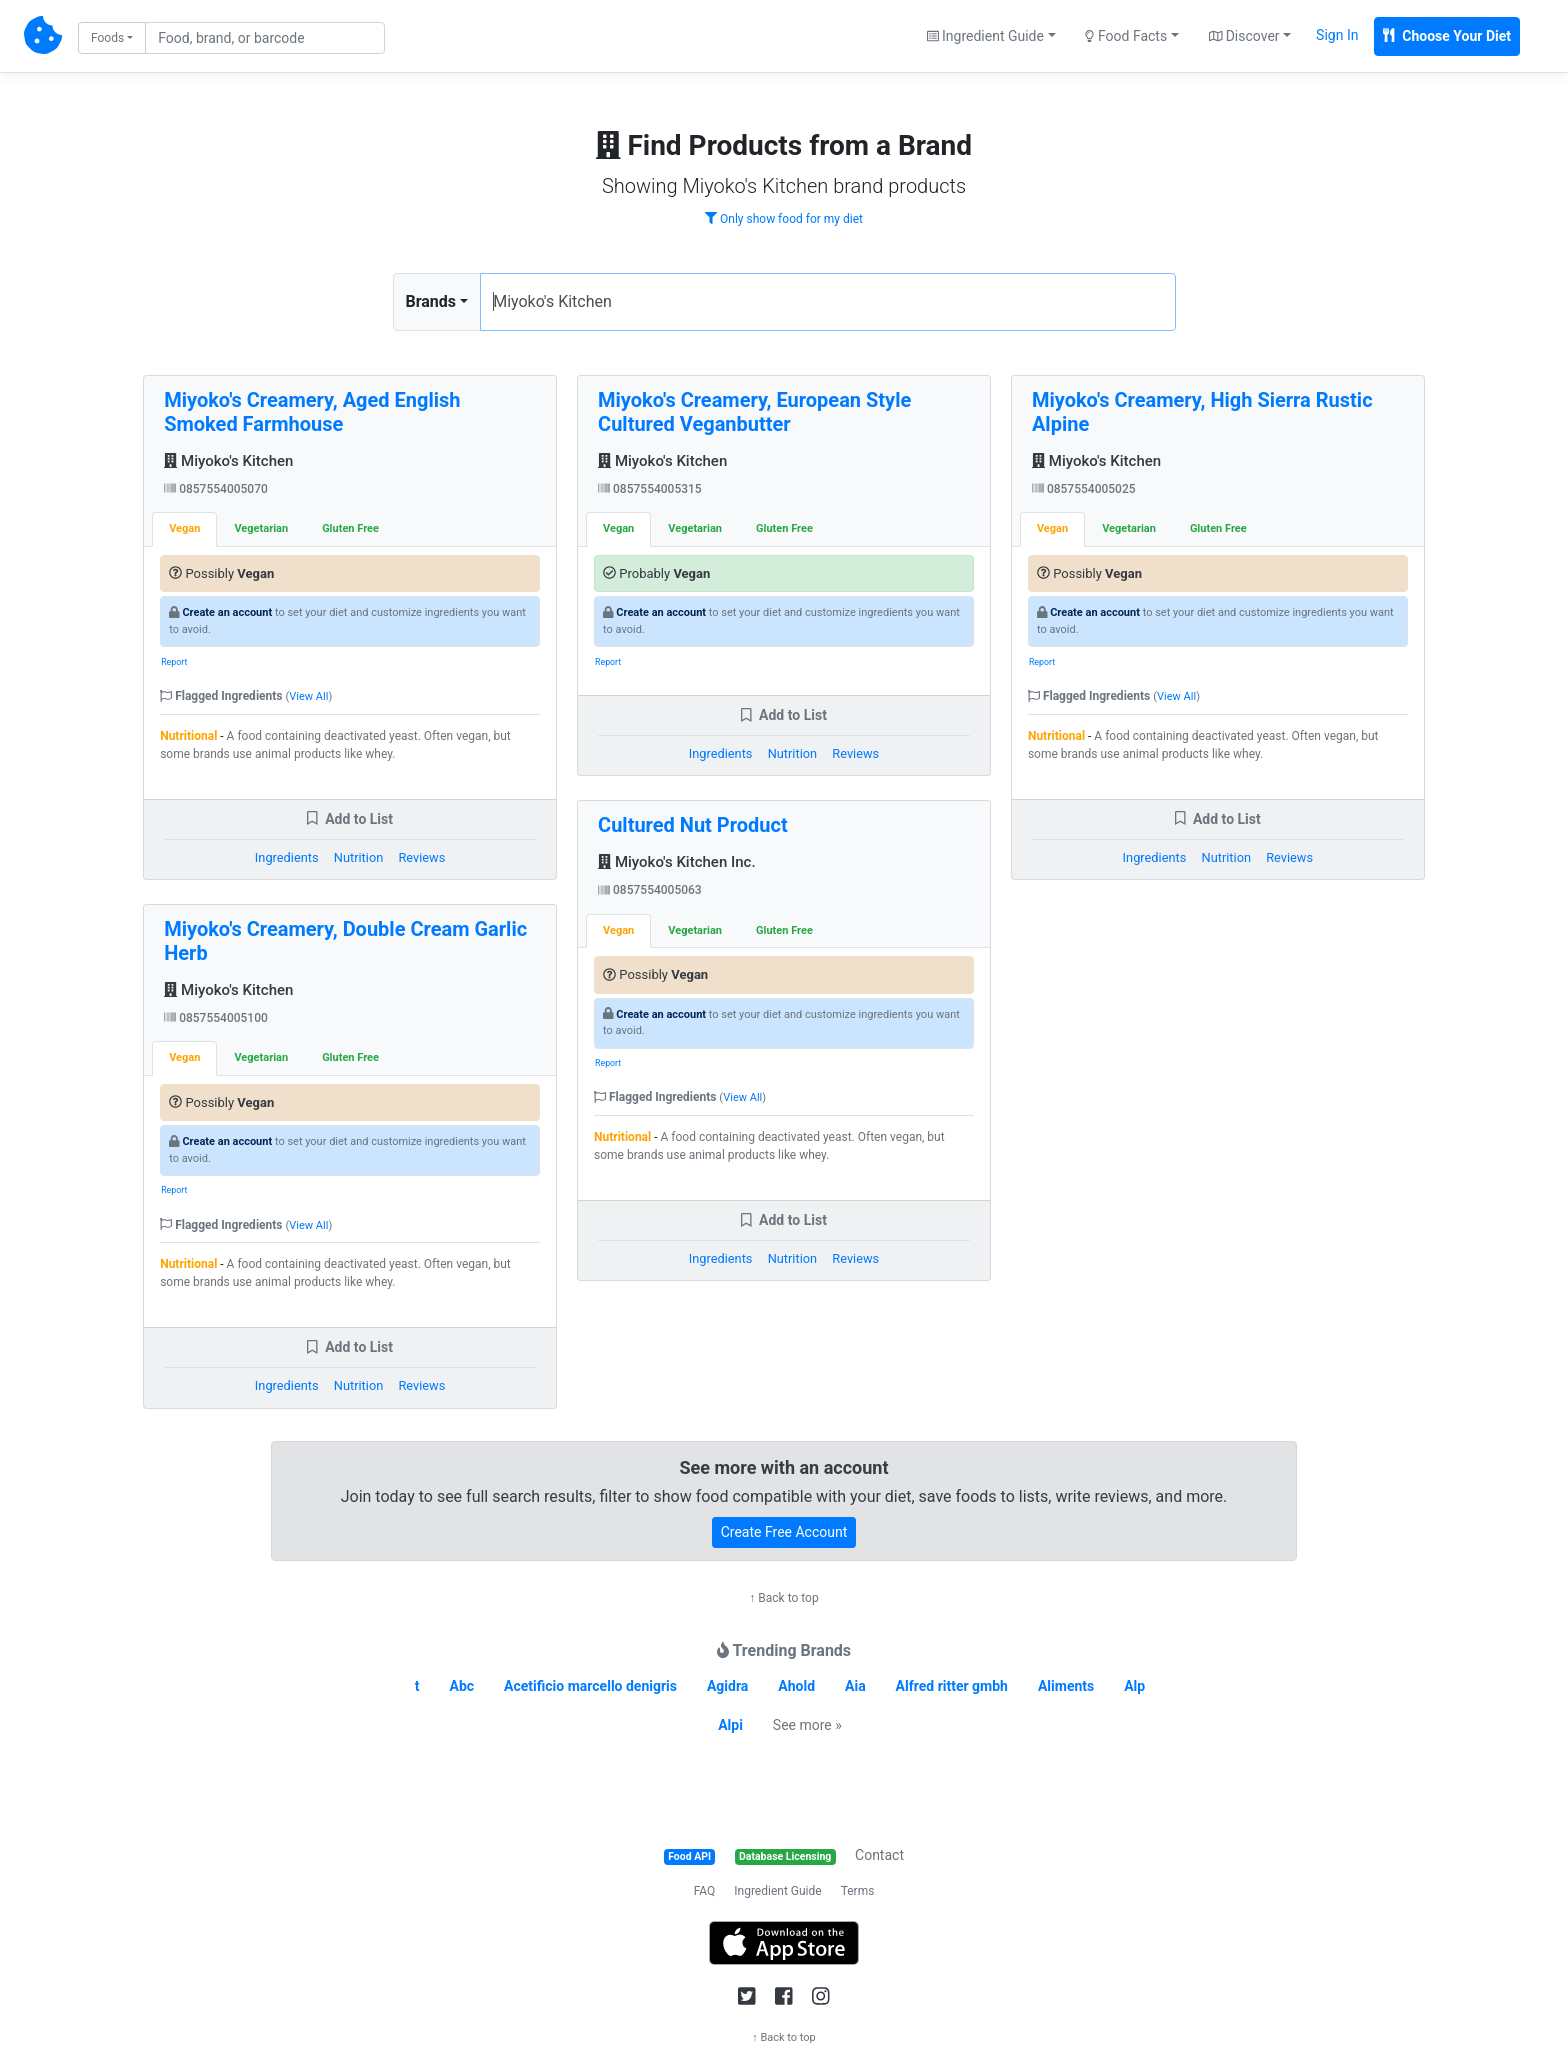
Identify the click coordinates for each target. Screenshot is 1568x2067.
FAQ (705, 1891)
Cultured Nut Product (693, 825)
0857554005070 (216, 489)
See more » (807, 1725)
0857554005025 (1084, 489)
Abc (462, 1686)
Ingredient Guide (777, 1891)
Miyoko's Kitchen (228, 461)
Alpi (730, 1725)
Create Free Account (784, 1532)
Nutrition (358, 857)
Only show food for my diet (784, 219)
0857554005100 (216, 1018)
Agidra (727, 1686)
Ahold (796, 1686)
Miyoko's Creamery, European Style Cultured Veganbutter (754, 412)
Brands (431, 301)
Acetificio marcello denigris (590, 1686)
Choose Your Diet (1447, 36)
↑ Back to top (783, 1598)
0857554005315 (650, 489)
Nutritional (188, 736)
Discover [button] (1244, 36)
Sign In (1337, 35)
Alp (1134, 1686)
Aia (855, 1686)
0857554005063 (650, 890)
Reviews (421, 857)
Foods (107, 38)
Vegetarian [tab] (261, 528)
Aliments (1066, 1686)
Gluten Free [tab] (350, 528)
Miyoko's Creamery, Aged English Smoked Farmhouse (312, 412)
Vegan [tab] (184, 528)
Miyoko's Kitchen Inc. (677, 862)
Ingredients (287, 857)
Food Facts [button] (1126, 36)
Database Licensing (785, 1856)
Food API (689, 1856)
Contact (879, 1855)
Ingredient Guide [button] (985, 36)
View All (308, 696)
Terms (858, 1891)
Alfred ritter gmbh (952, 1686)
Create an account (227, 612)
